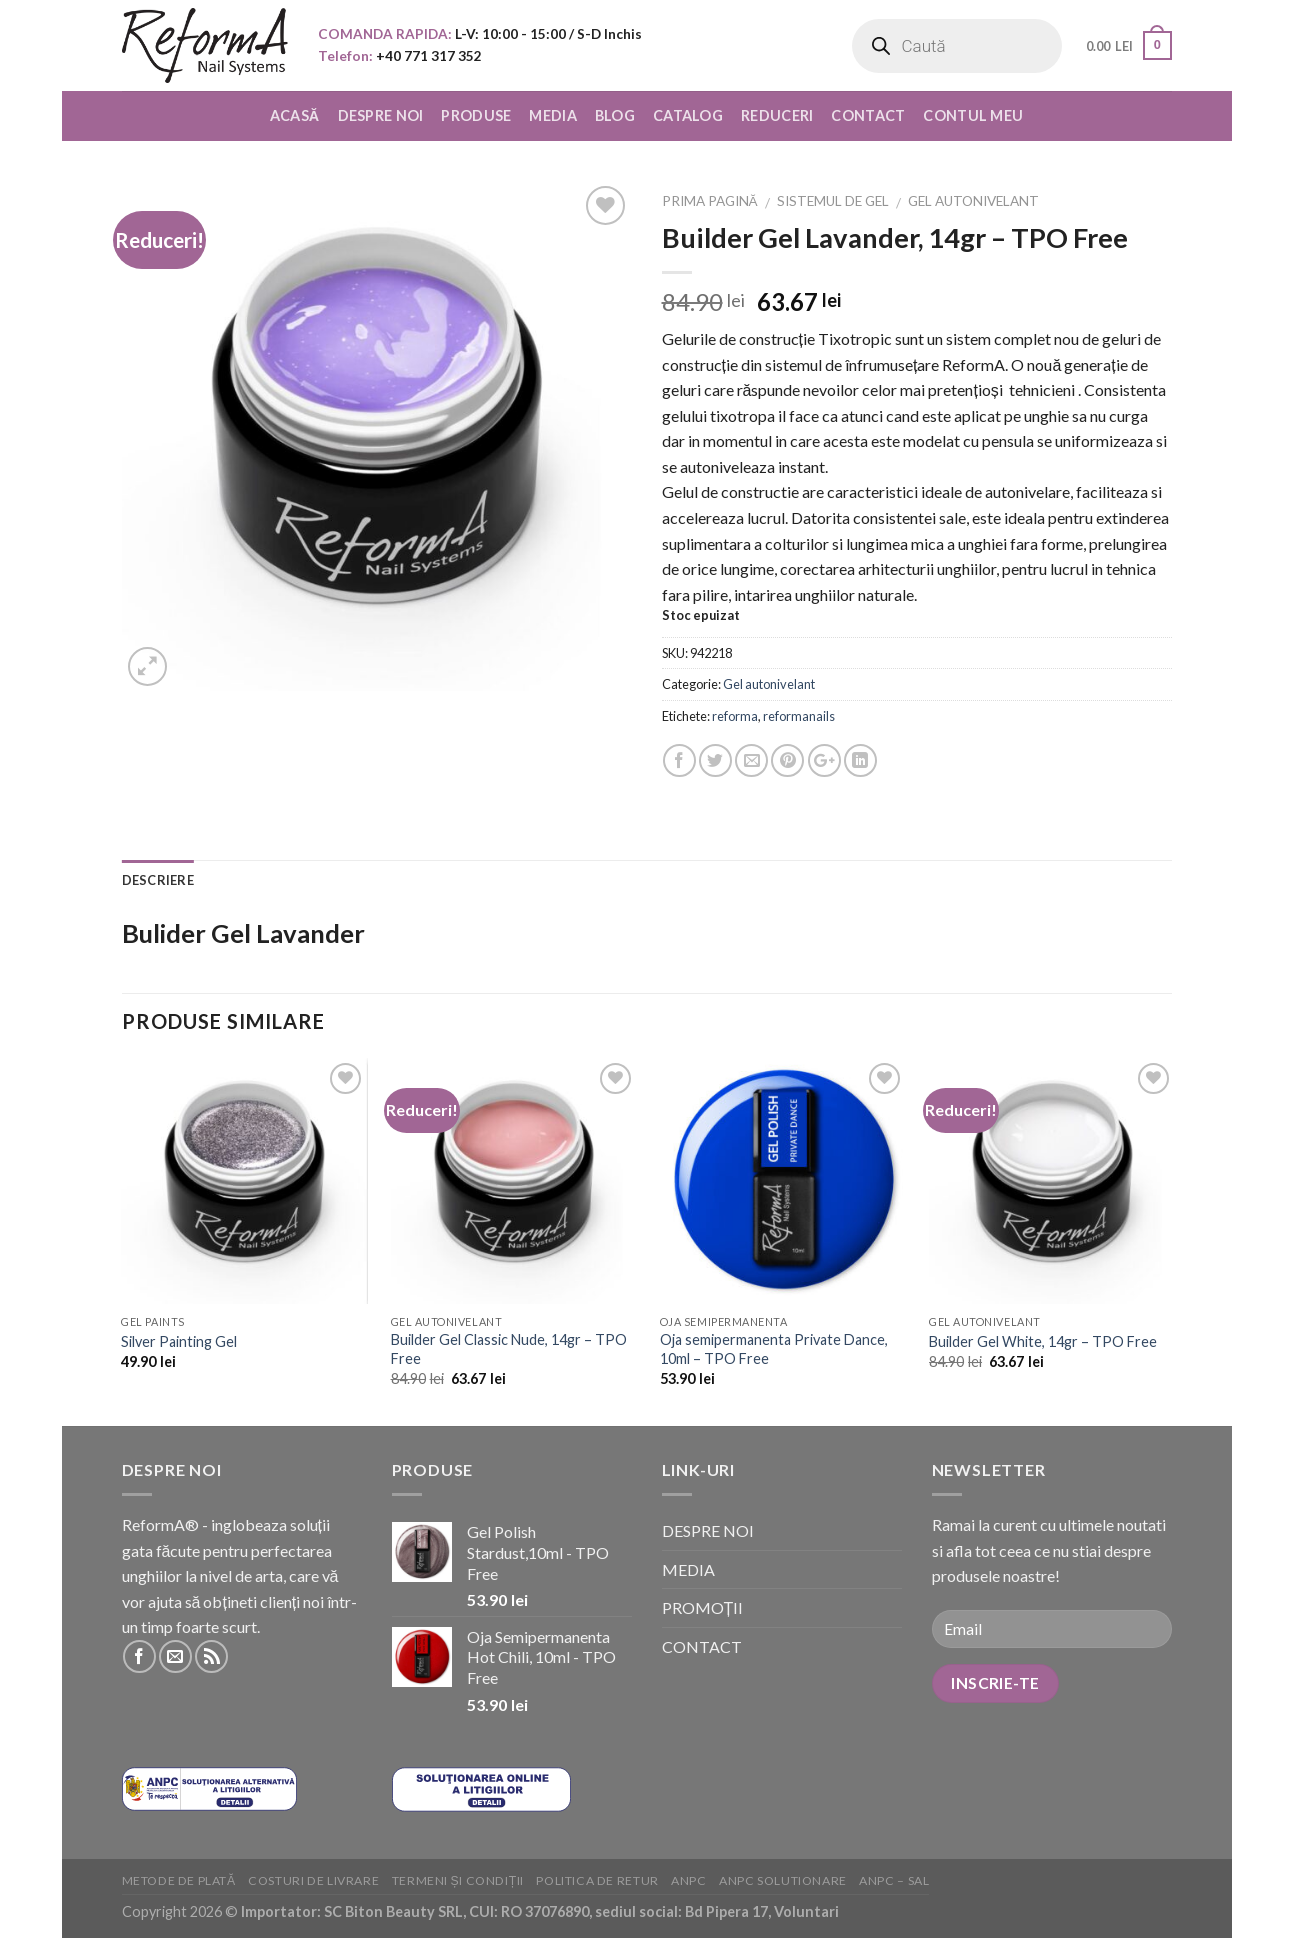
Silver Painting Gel (179, 1341)
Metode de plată (179, 1880)
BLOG (615, 115)
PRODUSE (476, 115)
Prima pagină (710, 201)
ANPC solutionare (783, 1880)
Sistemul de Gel (833, 201)
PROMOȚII (703, 1607)
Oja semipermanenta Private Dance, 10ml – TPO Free (774, 1349)
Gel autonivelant (973, 201)
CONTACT (868, 115)
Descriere (158, 880)
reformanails (799, 716)
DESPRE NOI (381, 115)
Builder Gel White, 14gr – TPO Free (1043, 1341)
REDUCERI (777, 115)
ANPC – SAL (894, 1880)
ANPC (688, 1880)
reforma (735, 716)
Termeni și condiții (458, 1880)
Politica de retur (597, 1880)
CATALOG (688, 115)
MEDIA (552, 115)
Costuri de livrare (313, 1880)
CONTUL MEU (973, 115)
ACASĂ (295, 115)
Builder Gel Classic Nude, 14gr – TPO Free (509, 1349)
